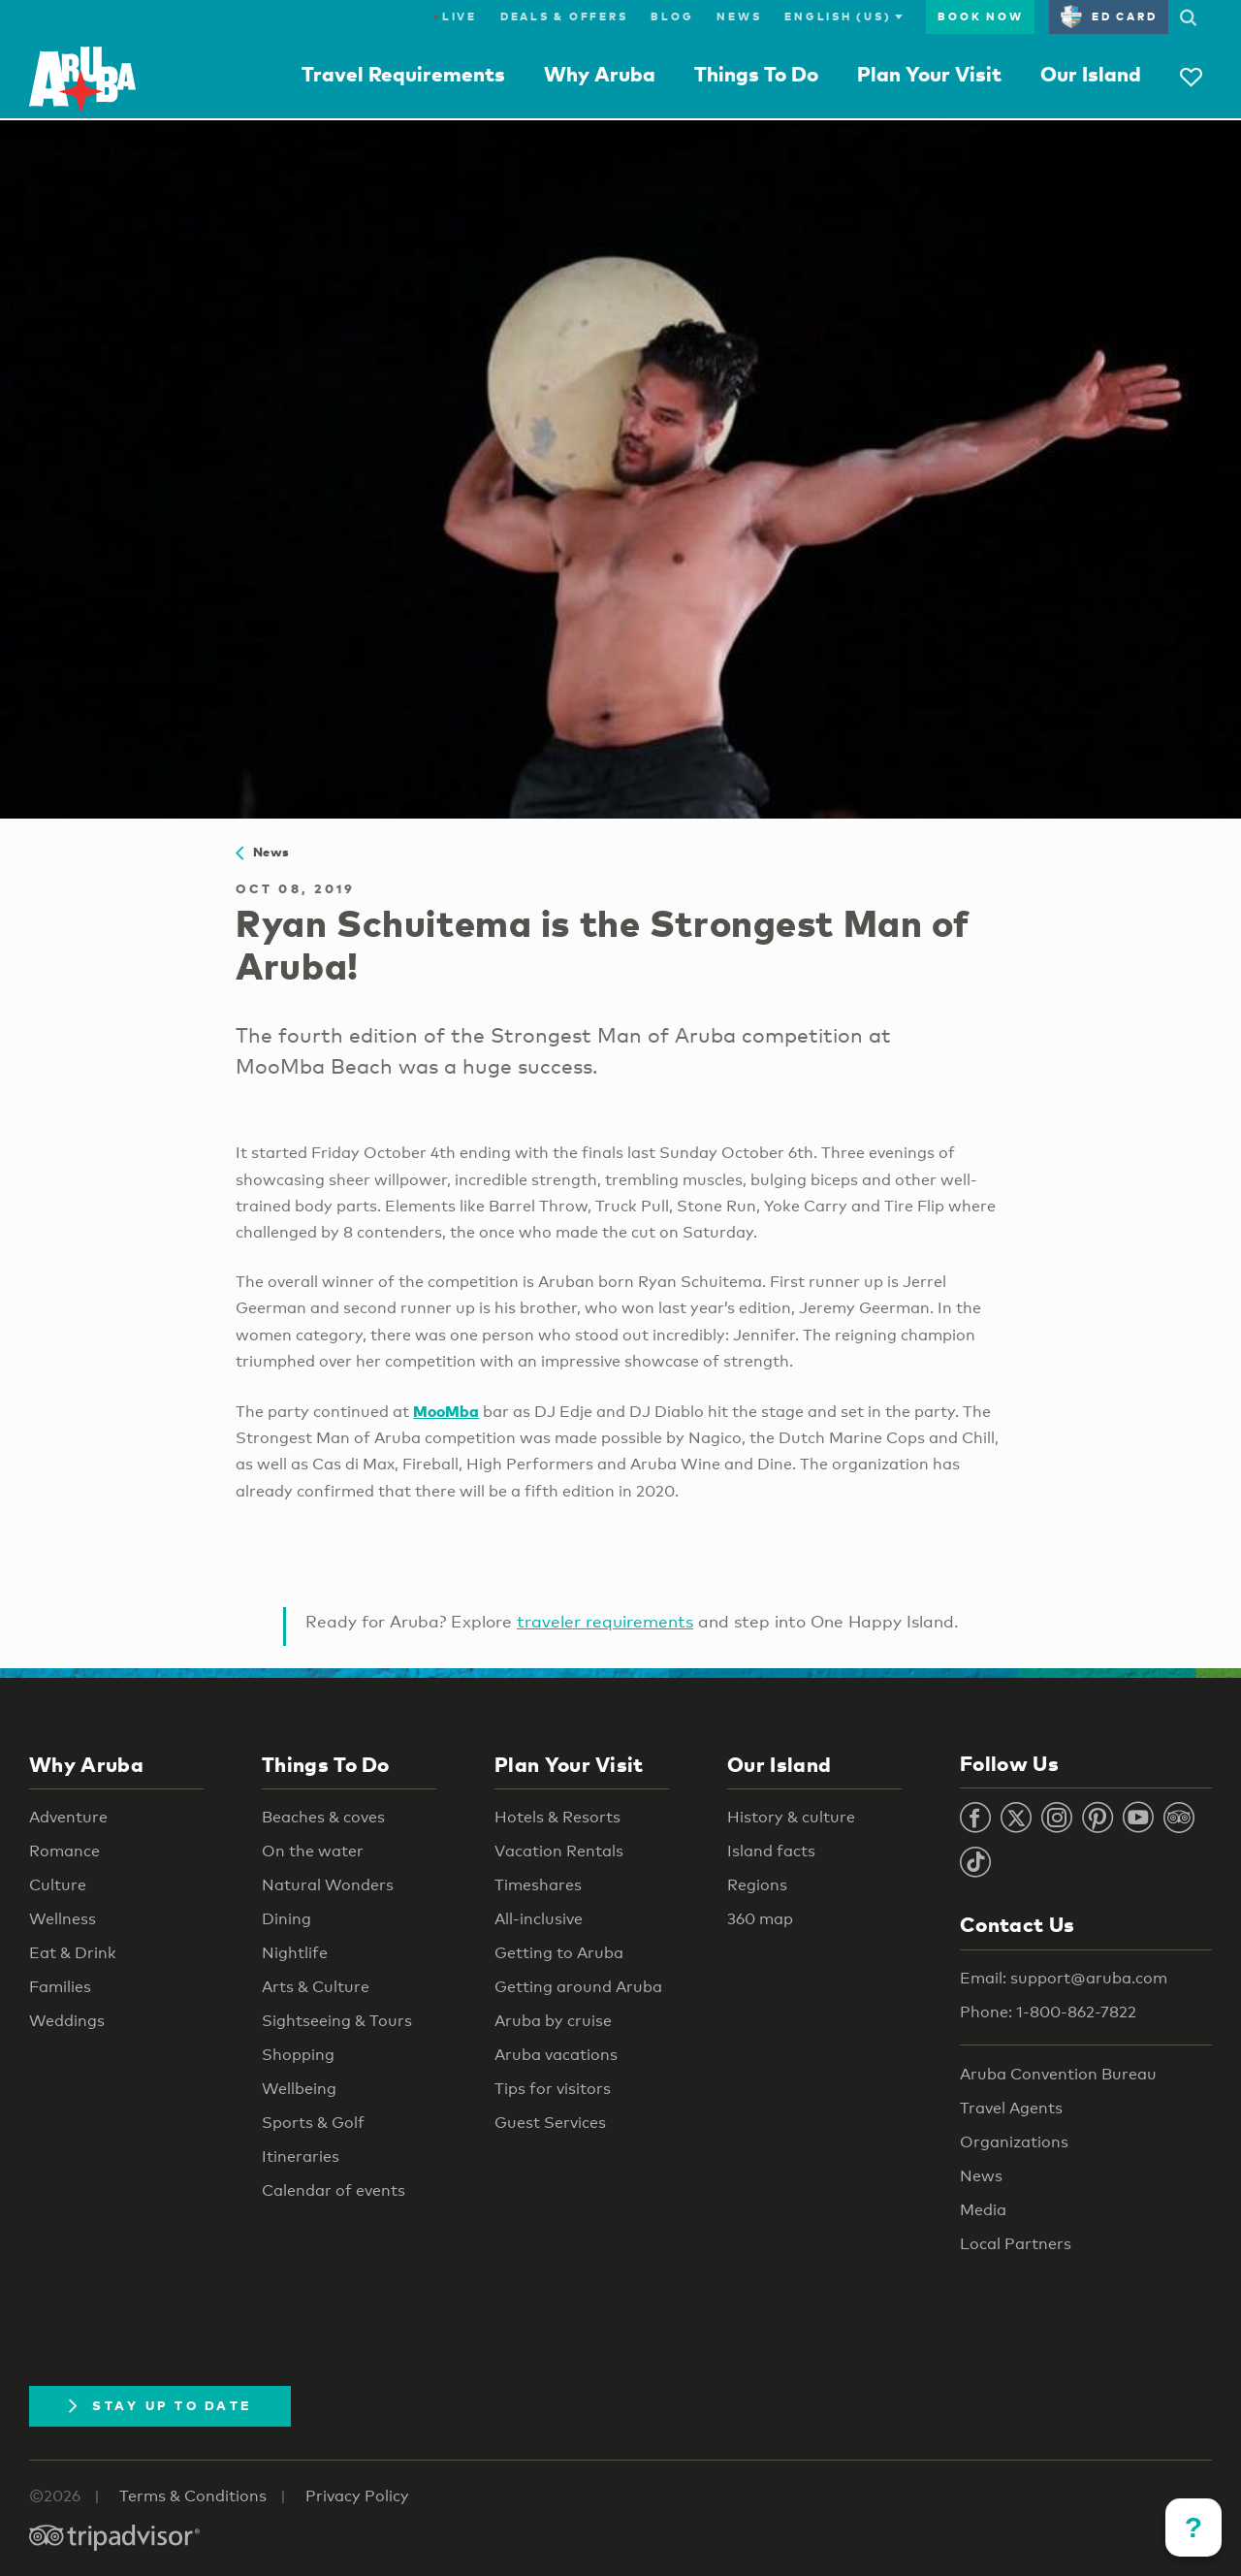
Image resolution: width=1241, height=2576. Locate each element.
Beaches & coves (323, 1817)
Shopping (298, 2054)
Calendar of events (333, 2190)
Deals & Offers (564, 16)
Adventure (68, 1817)
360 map (760, 1919)
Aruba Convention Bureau (1058, 2074)
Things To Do (756, 73)
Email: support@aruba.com (1063, 1978)
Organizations (1014, 2142)
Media (983, 2210)
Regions (757, 1885)
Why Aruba (599, 73)
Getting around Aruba (578, 1987)
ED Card (1109, 16)
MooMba (446, 1410)
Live (455, 16)
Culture (57, 1885)
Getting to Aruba (558, 1953)
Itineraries (300, 2156)
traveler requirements (605, 1621)
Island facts (771, 1851)
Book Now (980, 16)
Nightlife (295, 1953)
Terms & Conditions (193, 2496)
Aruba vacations (556, 2054)
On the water (313, 1851)
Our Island (1090, 73)
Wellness (62, 1919)
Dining (286, 1919)
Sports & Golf (313, 2122)
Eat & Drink (72, 1953)
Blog (672, 16)
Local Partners (1015, 2244)
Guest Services (550, 2122)
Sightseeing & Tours (337, 2021)
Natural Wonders (328, 1885)
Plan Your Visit (929, 73)
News (738, 16)
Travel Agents (1011, 2108)
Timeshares (538, 1885)
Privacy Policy (357, 2496)
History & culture (791, 1817)
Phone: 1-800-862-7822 (1048, 2012)
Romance (64, 1851)
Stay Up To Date (160, 2405)
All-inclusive (538, 1919)
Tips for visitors (552, 2088)
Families (60, 1987)
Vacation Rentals (558, 1851)
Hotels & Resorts (557, 1817)
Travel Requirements (403, 73)
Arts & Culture (315, 1987)
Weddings (67, 2021)
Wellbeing (299, 2088)
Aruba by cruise (553, 2021)
